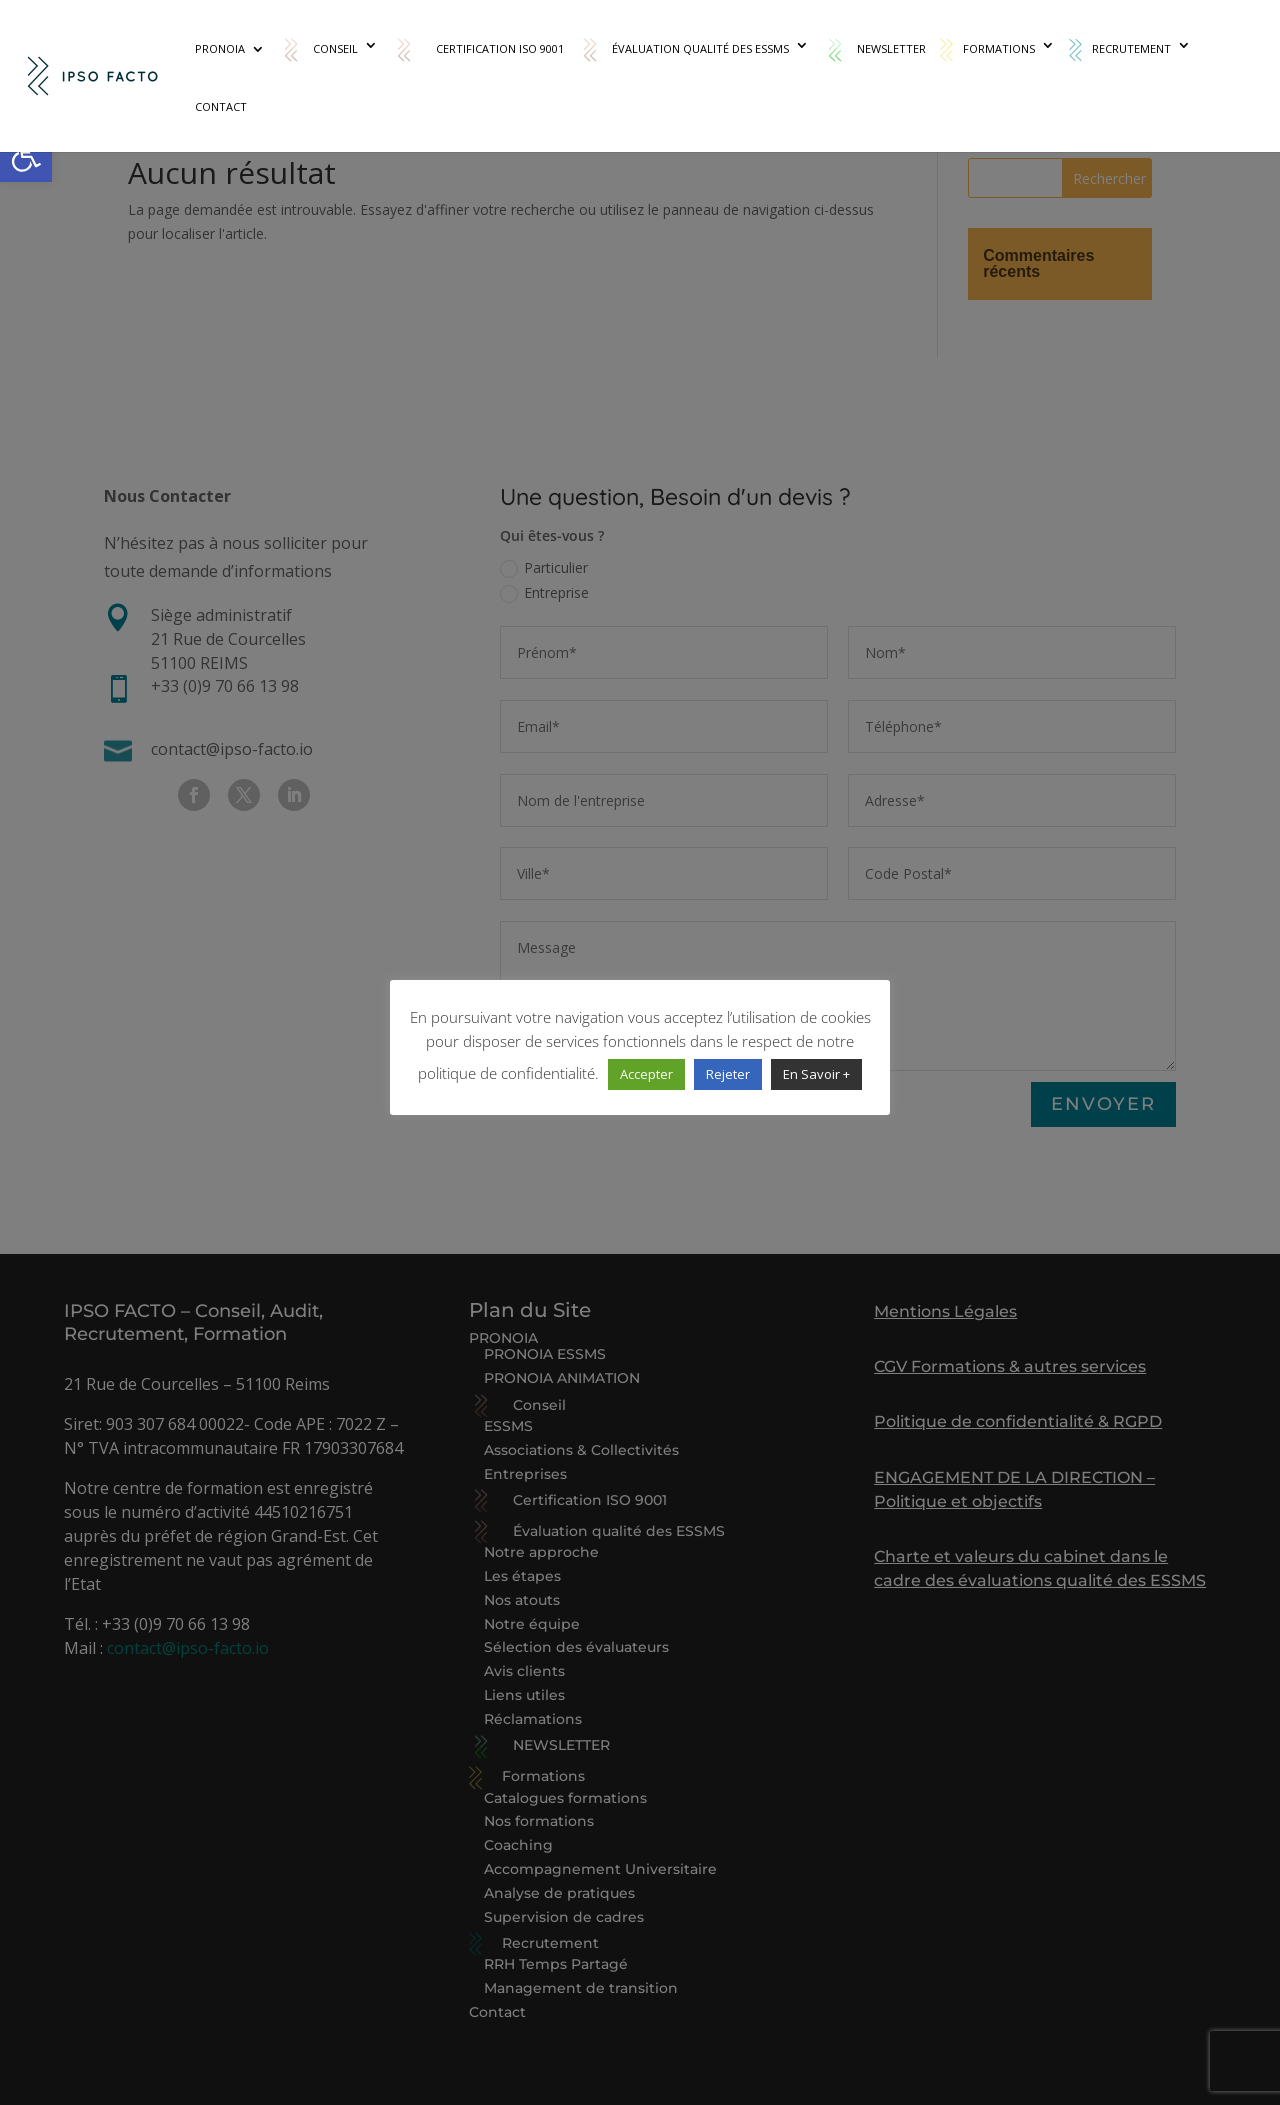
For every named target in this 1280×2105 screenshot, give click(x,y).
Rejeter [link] (728, 1074)
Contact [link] (221, 107)
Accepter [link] (646, 1074)
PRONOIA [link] (220, 49)
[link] (26, 156)
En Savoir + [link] (816, 1074)
